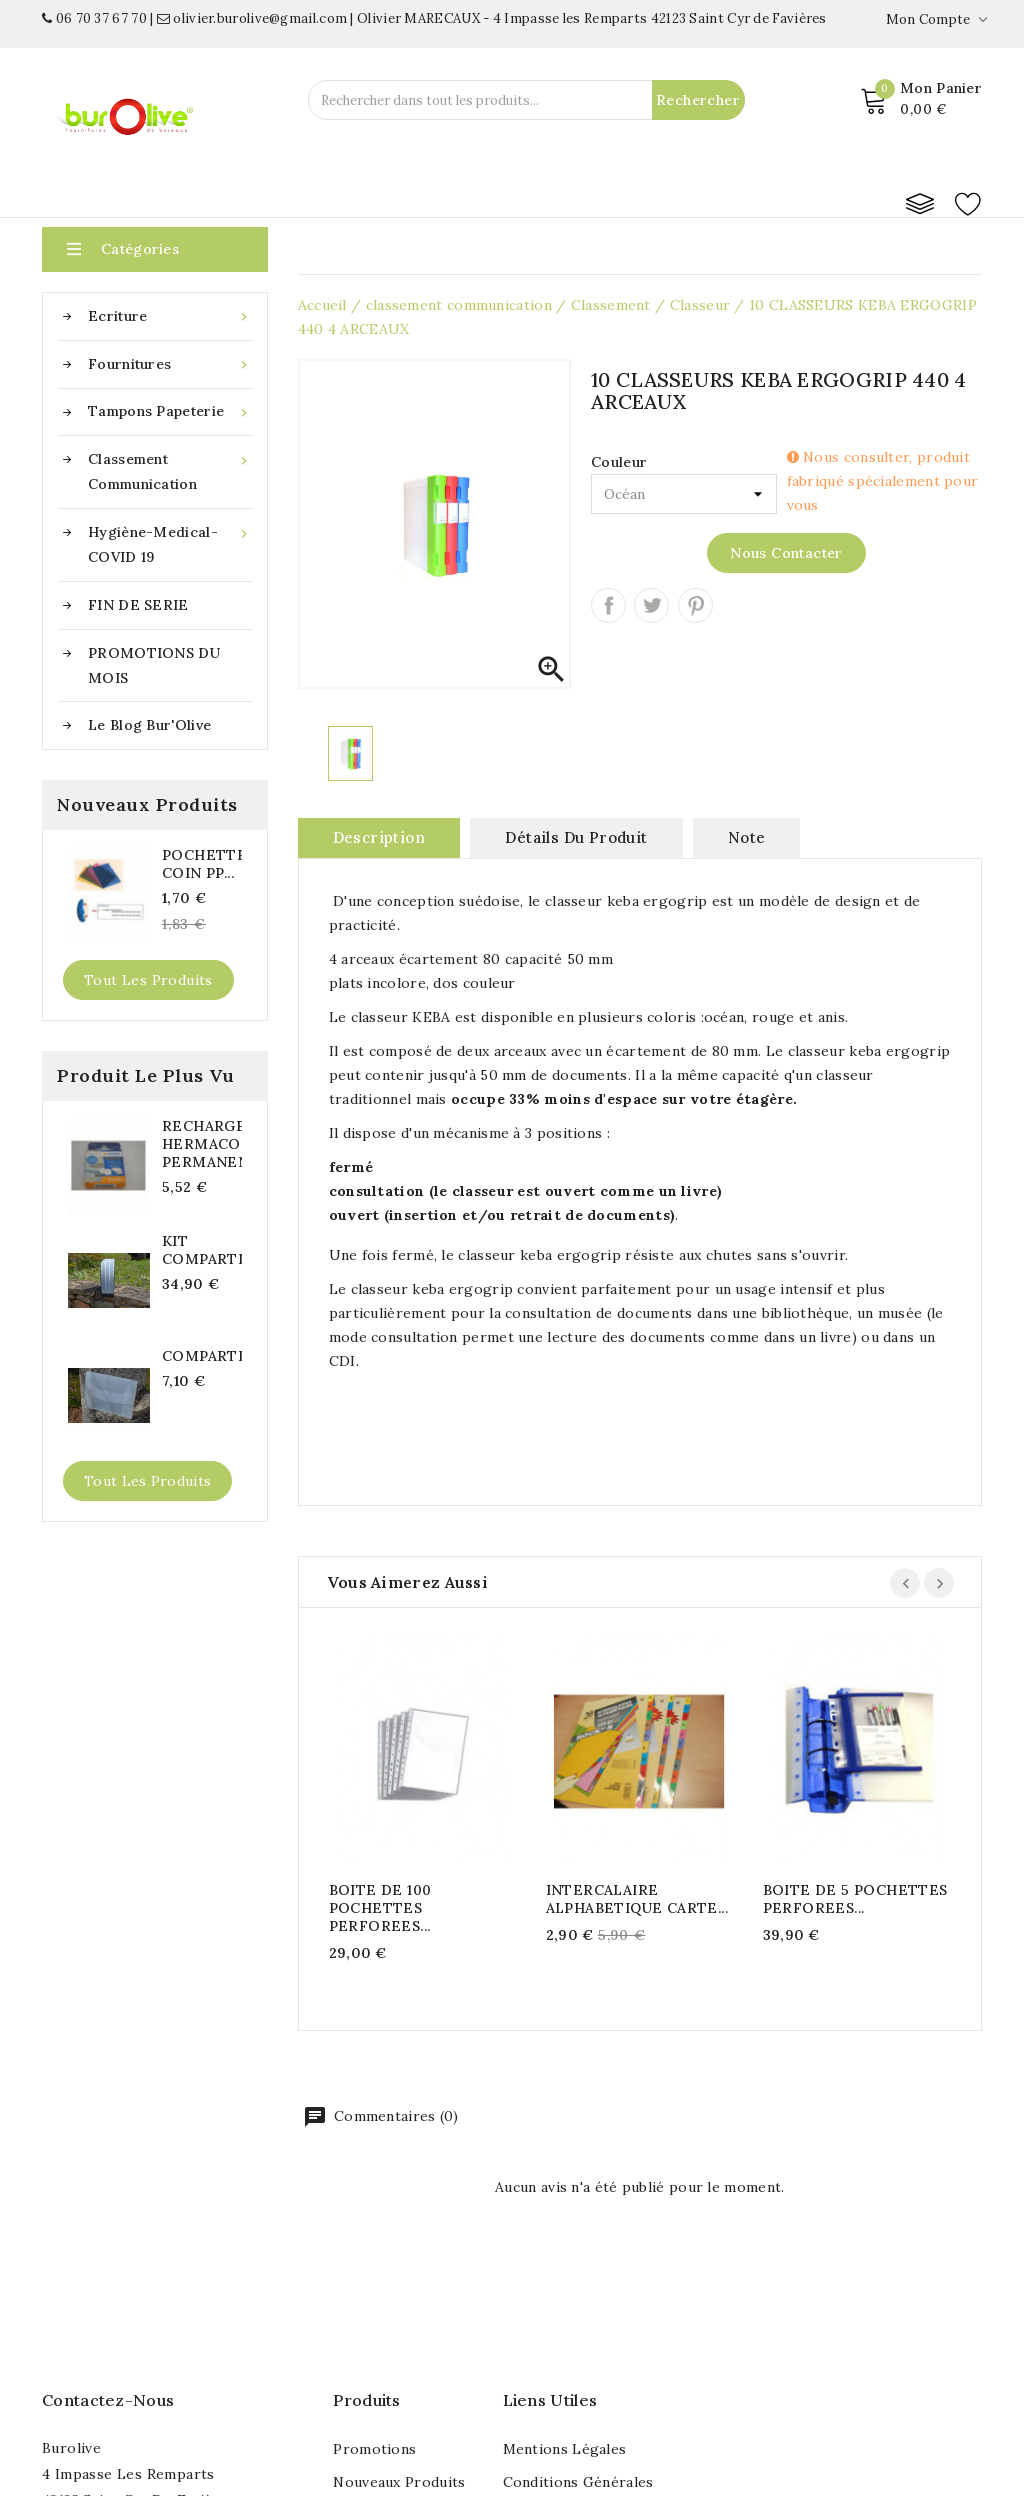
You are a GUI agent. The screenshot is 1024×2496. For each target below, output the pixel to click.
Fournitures (170, 364)
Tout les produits (148, 980)
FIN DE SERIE (138, 605)
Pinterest (695, 605)
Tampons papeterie (170, 411)
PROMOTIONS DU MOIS (154, 665)
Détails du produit (576, 837)
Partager (608, 605)
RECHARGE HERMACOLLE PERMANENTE (202, 1144)
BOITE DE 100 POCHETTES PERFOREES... (380, 1908)
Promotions (374, 2449)
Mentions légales (565, 2449)
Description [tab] (379, 837)
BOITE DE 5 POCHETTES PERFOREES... (855, 1899)
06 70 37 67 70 (94, 18)
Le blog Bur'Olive (149, 725)
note (747, 837)
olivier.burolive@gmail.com (252, 18)
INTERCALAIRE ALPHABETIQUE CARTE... (637, 1899)
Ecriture (170, 316)
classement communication (170, 470)
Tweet (651, 605)
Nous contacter (786, 553)
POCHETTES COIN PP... (202, 864)
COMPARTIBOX (202, 1356)
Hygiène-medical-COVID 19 (170, 543)
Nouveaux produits (399, 2482)
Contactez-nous (108, 2400)
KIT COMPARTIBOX (202, 1250)
